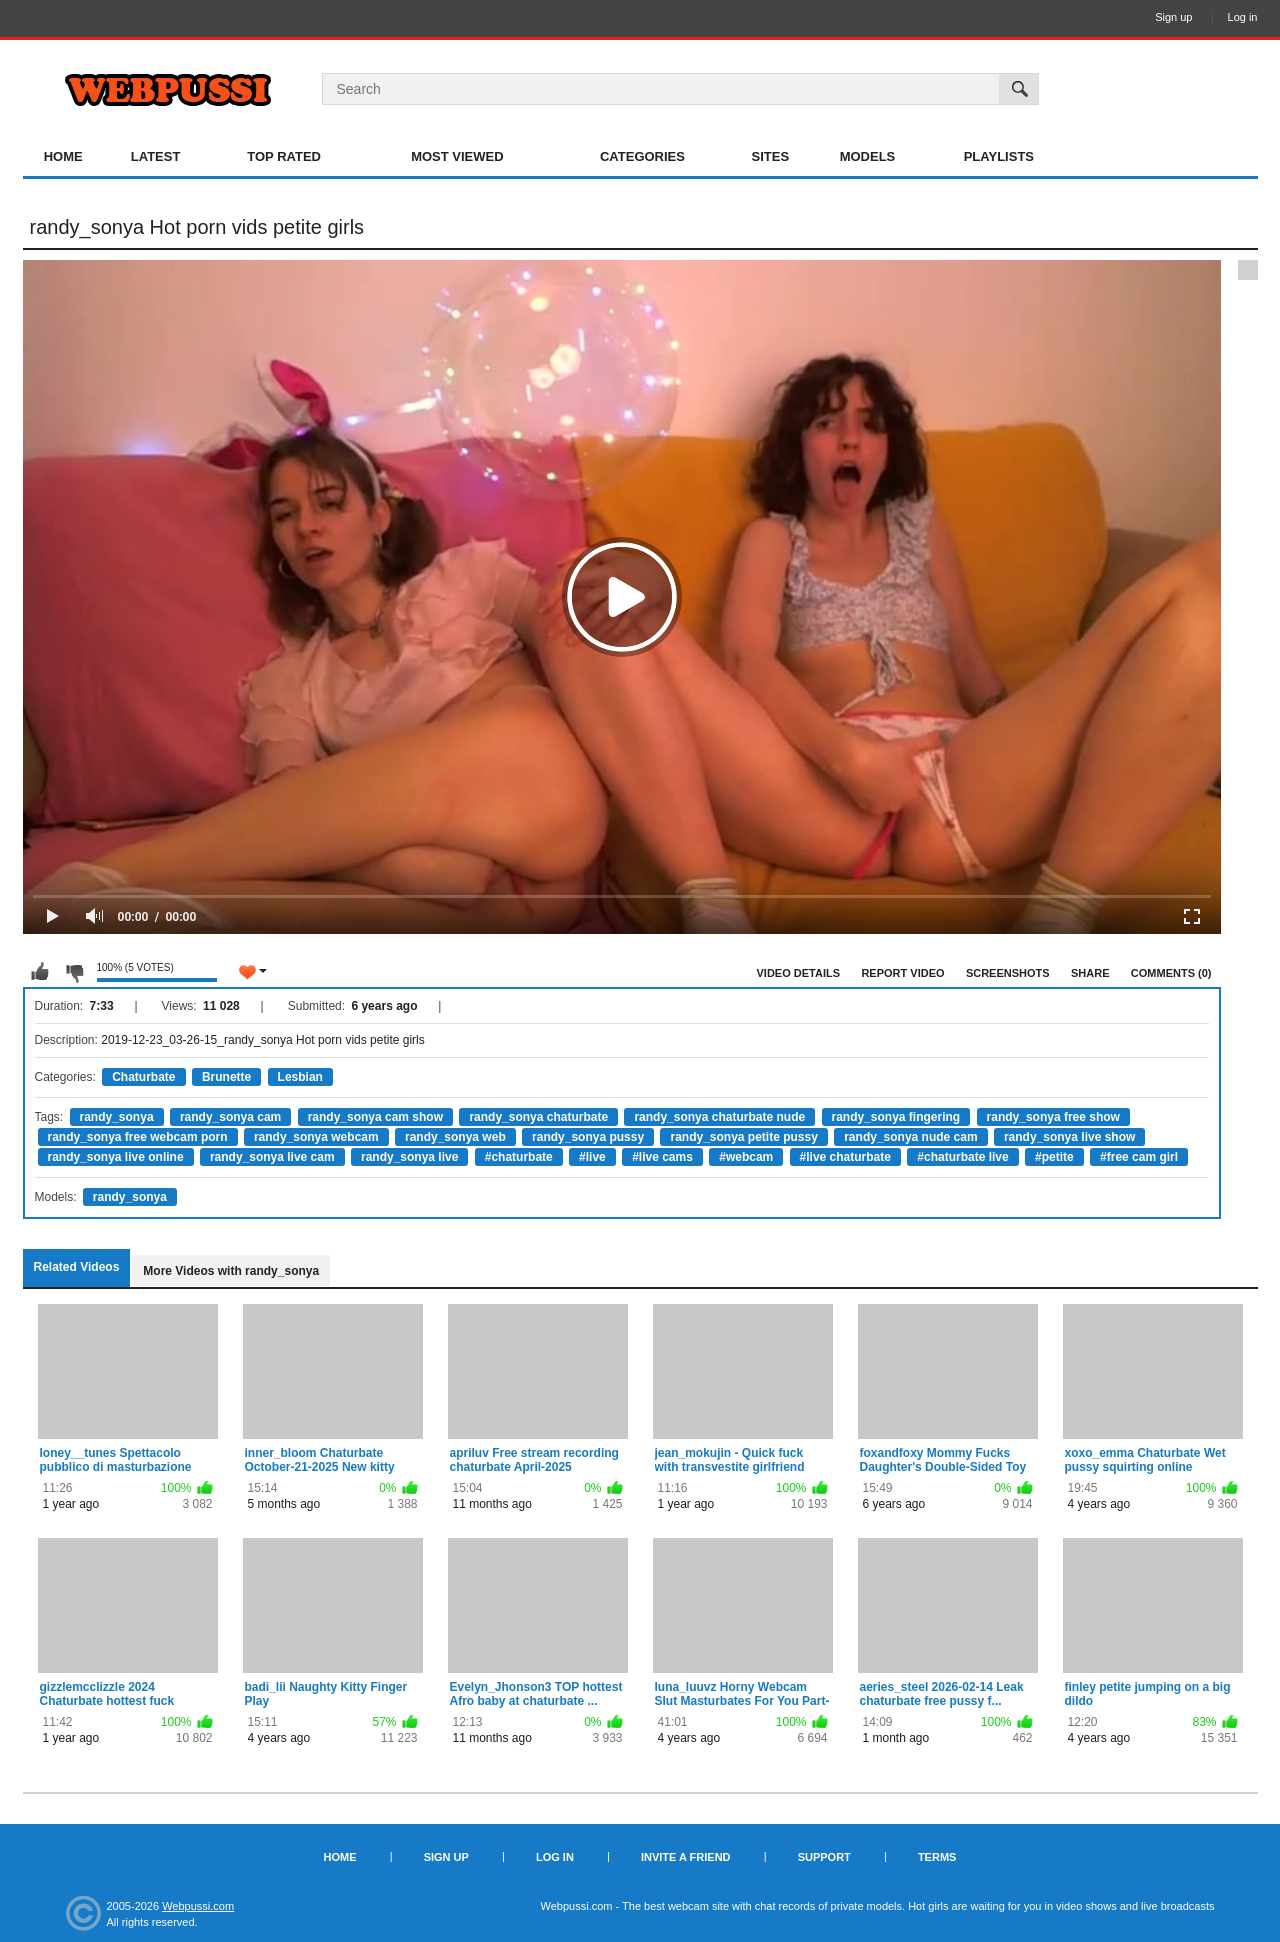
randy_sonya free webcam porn (138, 1137)
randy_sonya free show (1053, 1117)
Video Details (799, 973)
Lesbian (300, 1077)
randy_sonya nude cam (910, 1137)
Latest (156, 156)
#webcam (746, 1157)
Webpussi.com (198, 1906)
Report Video (902, 973)
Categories (642, 156)
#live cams (662, 1157)
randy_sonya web (455, 1137)
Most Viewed (457, 156)
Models (868, 156)
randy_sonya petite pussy (743, 1137)
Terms (937, 1857)
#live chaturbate (845, 1157)
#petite (1054, 1157)
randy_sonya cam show (375, 1117)
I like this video (40, 972)
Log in (1243, 17)
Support (824, 1857)
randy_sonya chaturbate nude (719, 1117)
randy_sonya (117, 1117)
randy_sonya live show (1069, 1137)
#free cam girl (1139, 1157)
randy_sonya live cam (272, 1157)
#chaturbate (519, 1157)
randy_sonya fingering (896, 1117)
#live (592, 1157)
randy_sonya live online (116, 1157)
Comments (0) (1171, 973)
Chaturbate (143, 1077)
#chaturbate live (962, 1157)
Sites (771, 156)
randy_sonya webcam (316, 1137)
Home (63, 156)
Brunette (226, 1077)
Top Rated (284, 156)
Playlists (999, 156)
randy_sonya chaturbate (538, 1117)
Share (1090, 973)
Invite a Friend (686, 1857)
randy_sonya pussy (588, 1137)
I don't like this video (74, 972)
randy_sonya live (409, 1157)
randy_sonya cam (230, 1117)
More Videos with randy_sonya (231, 1271)
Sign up (1173, 17)
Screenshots (1008, 973)
